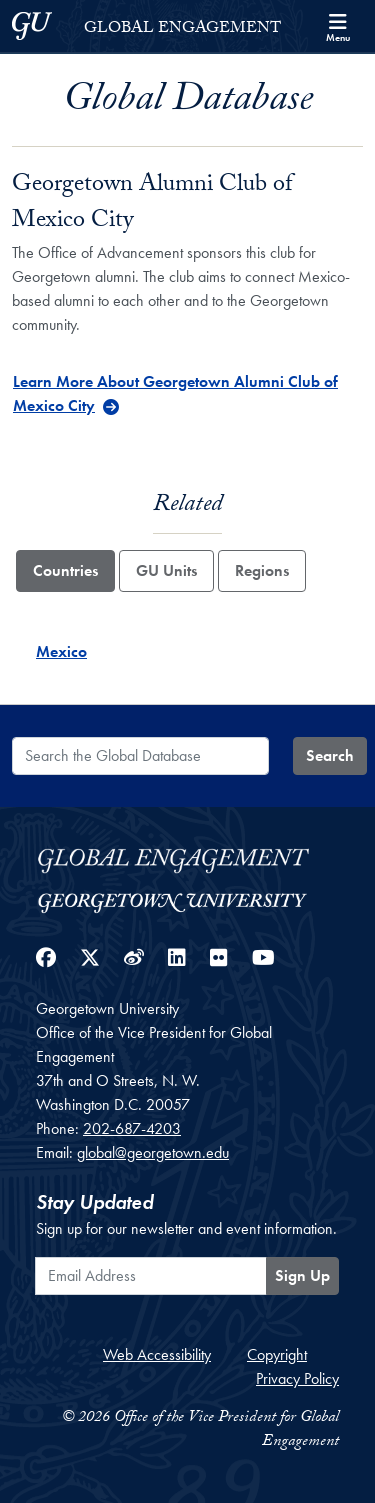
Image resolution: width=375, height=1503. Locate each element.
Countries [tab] (65, 570)
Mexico (61, 651)
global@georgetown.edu (153, 1152)
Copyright (277, 1354)
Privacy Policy (297, 1378)
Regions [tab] (262, 570)
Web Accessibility (157, 1354)
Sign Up (302, 1275)
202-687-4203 (132, 1128)
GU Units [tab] (166, 570)
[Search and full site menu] (338, 26)
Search (330, 755)
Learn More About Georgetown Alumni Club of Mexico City (175, 393)
